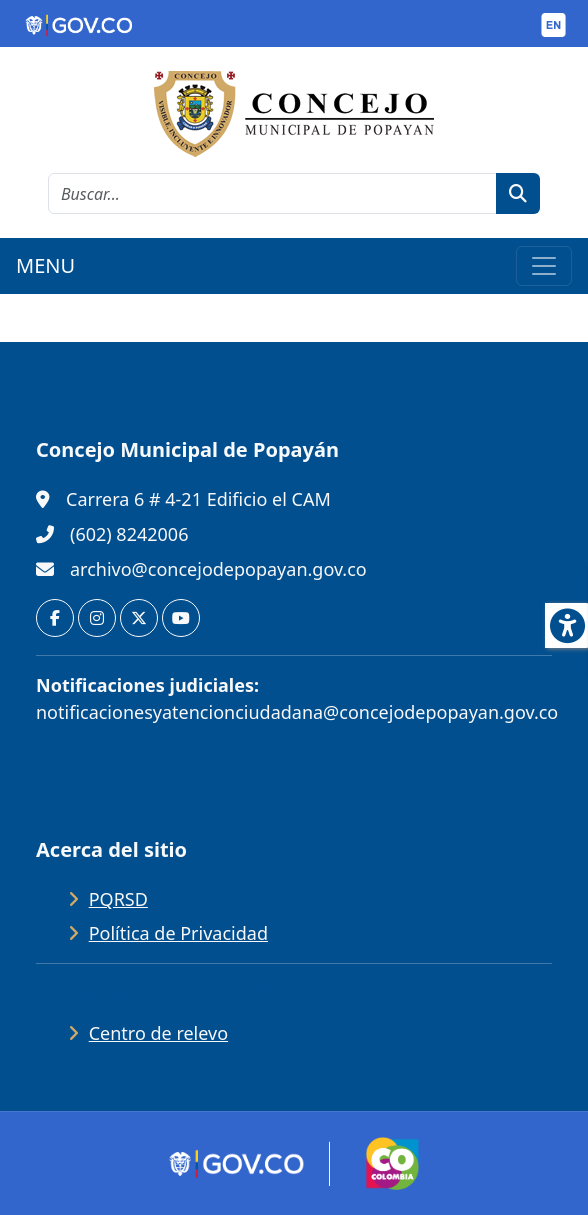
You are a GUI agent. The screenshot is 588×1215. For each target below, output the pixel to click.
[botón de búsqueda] (518, 193)
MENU (45, 265)
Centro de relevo (158, 1033)
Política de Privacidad (178, 933)
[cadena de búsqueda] (272, 193)
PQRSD (118, 899)
